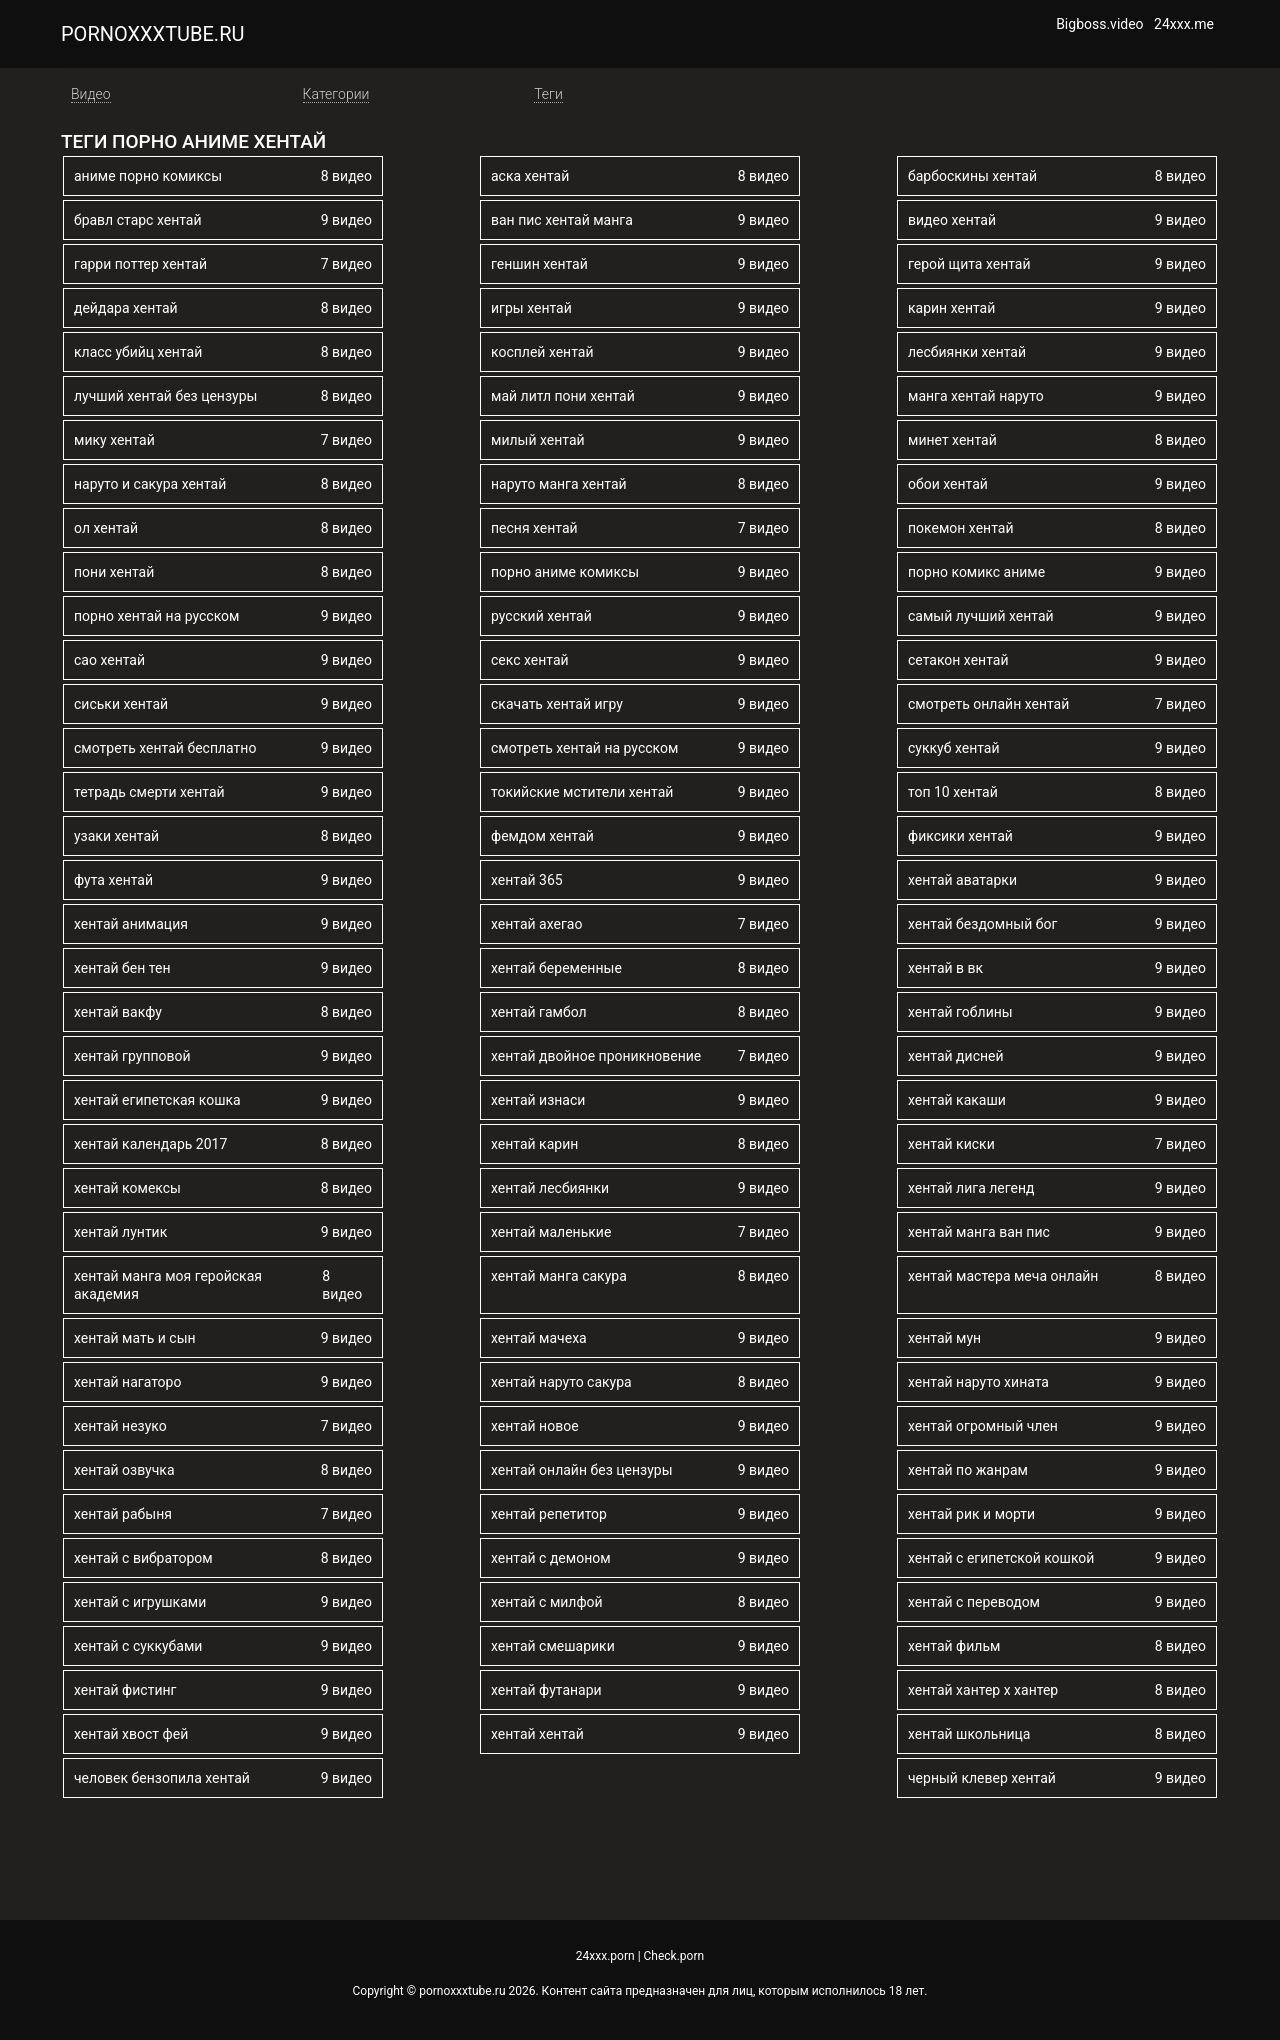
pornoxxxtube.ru (152, 34)
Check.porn (674, 1956)
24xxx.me (1184, 24)
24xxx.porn (605, 1956)
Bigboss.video (1099, 24)
